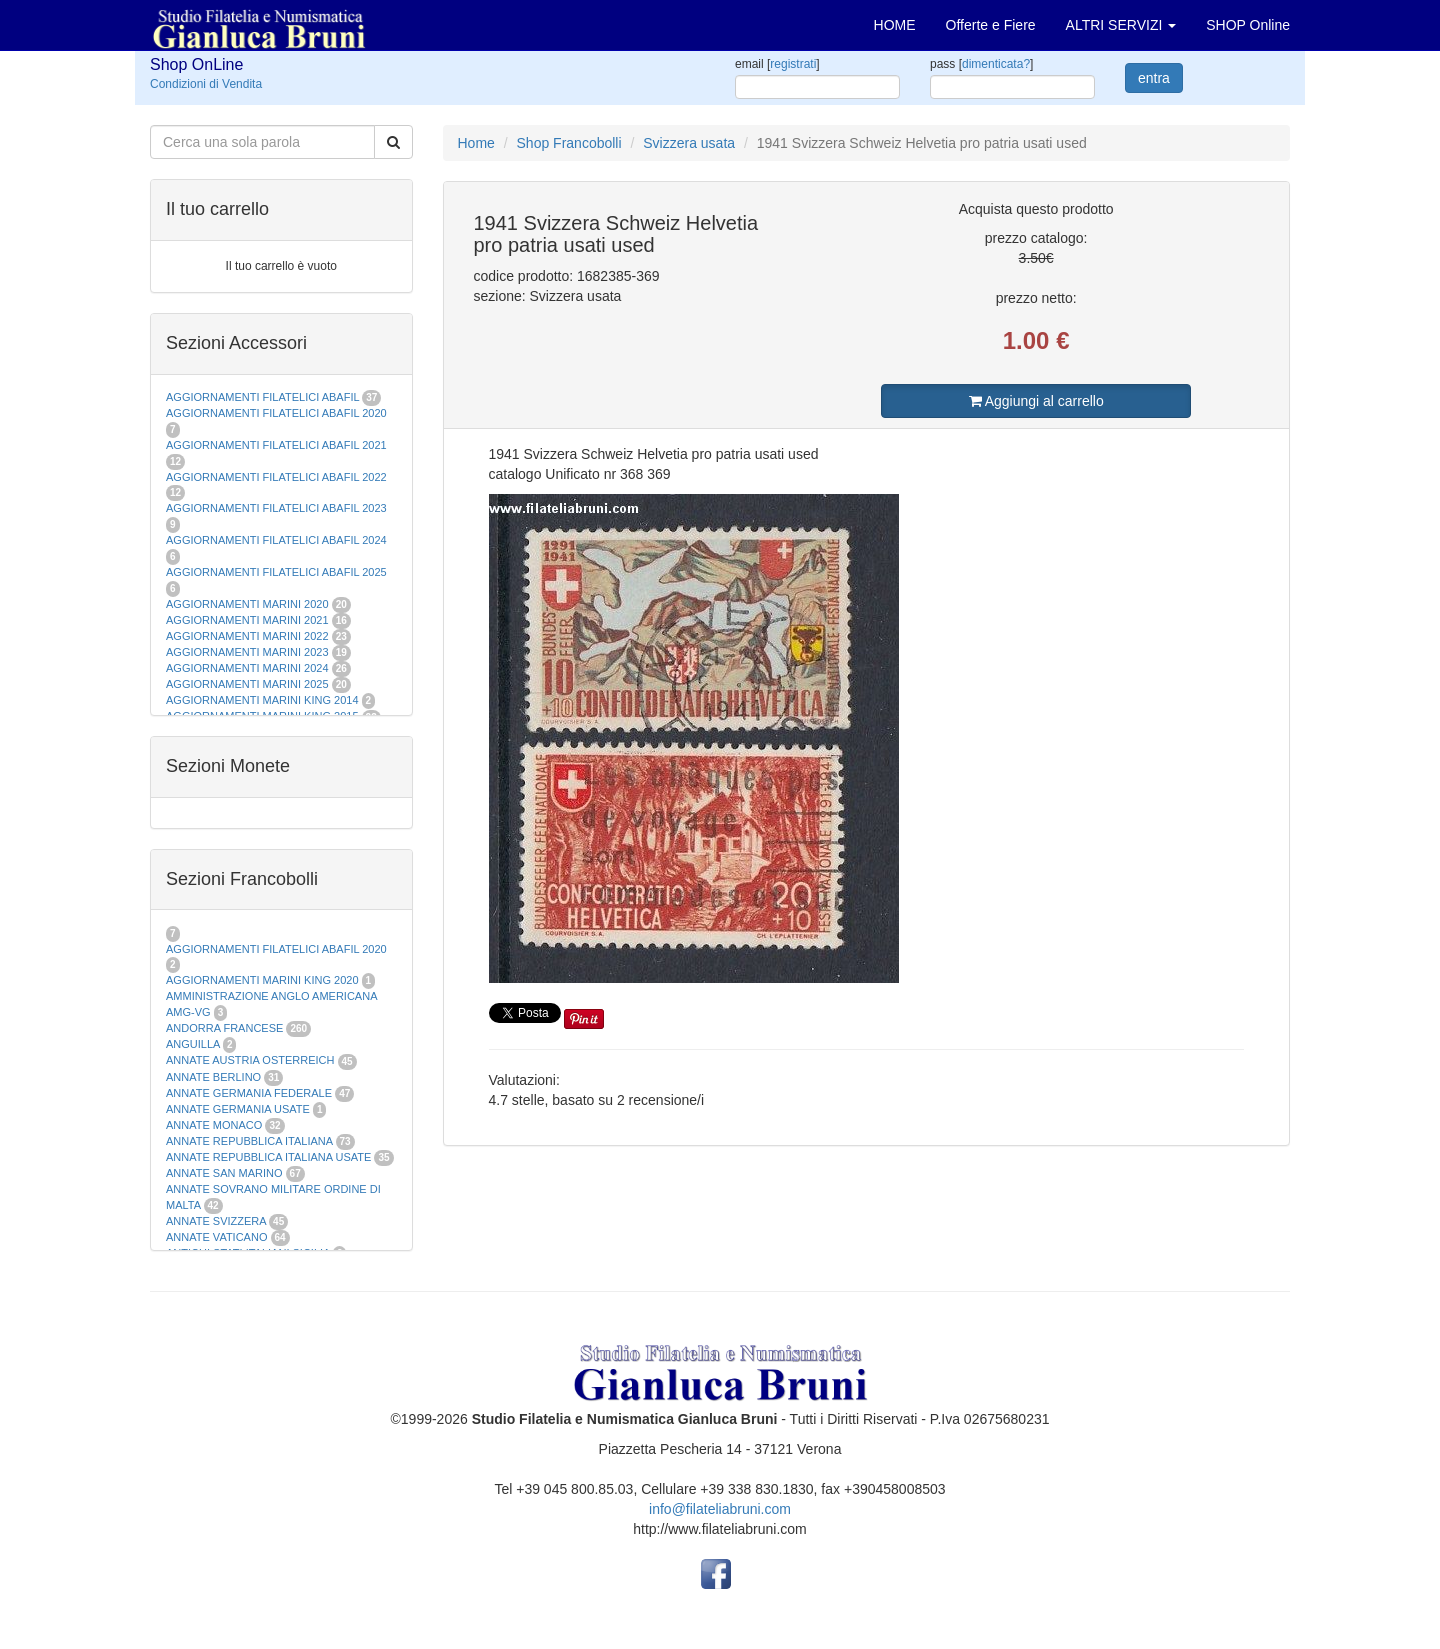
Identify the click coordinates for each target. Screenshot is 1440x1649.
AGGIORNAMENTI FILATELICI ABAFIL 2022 (276, 477)
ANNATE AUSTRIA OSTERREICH (250, 1060)
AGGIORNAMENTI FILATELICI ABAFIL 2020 (276, 413)
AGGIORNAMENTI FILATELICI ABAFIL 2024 (276, 540)
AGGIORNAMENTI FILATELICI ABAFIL (264, 397)
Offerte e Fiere (991, 25)
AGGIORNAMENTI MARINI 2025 (247, 684)
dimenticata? (996, 64)
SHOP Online (1248, 25)
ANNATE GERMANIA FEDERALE (249, 1093)
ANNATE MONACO (214, 1125)
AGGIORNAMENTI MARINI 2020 (247, 604)
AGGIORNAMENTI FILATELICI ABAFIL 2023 (276, 508)
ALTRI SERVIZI (1121, 25)
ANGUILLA (193, 1044)
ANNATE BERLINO (213, 1077)
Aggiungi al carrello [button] (1036, 401)
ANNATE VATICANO (216, 1237)
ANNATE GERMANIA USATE (238, 1109)
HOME (895, 25)
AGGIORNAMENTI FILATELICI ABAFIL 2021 (276, 445)
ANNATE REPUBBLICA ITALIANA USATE (270, 1157)
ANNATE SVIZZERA (216, 1221)
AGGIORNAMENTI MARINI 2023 (247, 652)
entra (1154, 78)
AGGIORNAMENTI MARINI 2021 (247, 620)
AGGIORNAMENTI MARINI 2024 (247, 668)
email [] (777, 64)
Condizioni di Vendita (206, 84)
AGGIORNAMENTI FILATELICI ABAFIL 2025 (276, 572)
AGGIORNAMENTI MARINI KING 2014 (262, 700)
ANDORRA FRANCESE (224, 1028)
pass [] (981, 64)
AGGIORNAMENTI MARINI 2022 (247, 636)
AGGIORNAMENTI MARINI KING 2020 (262, 980)
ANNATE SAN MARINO (224, 1173)
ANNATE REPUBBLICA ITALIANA (249, 1141)
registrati (793, 64)
